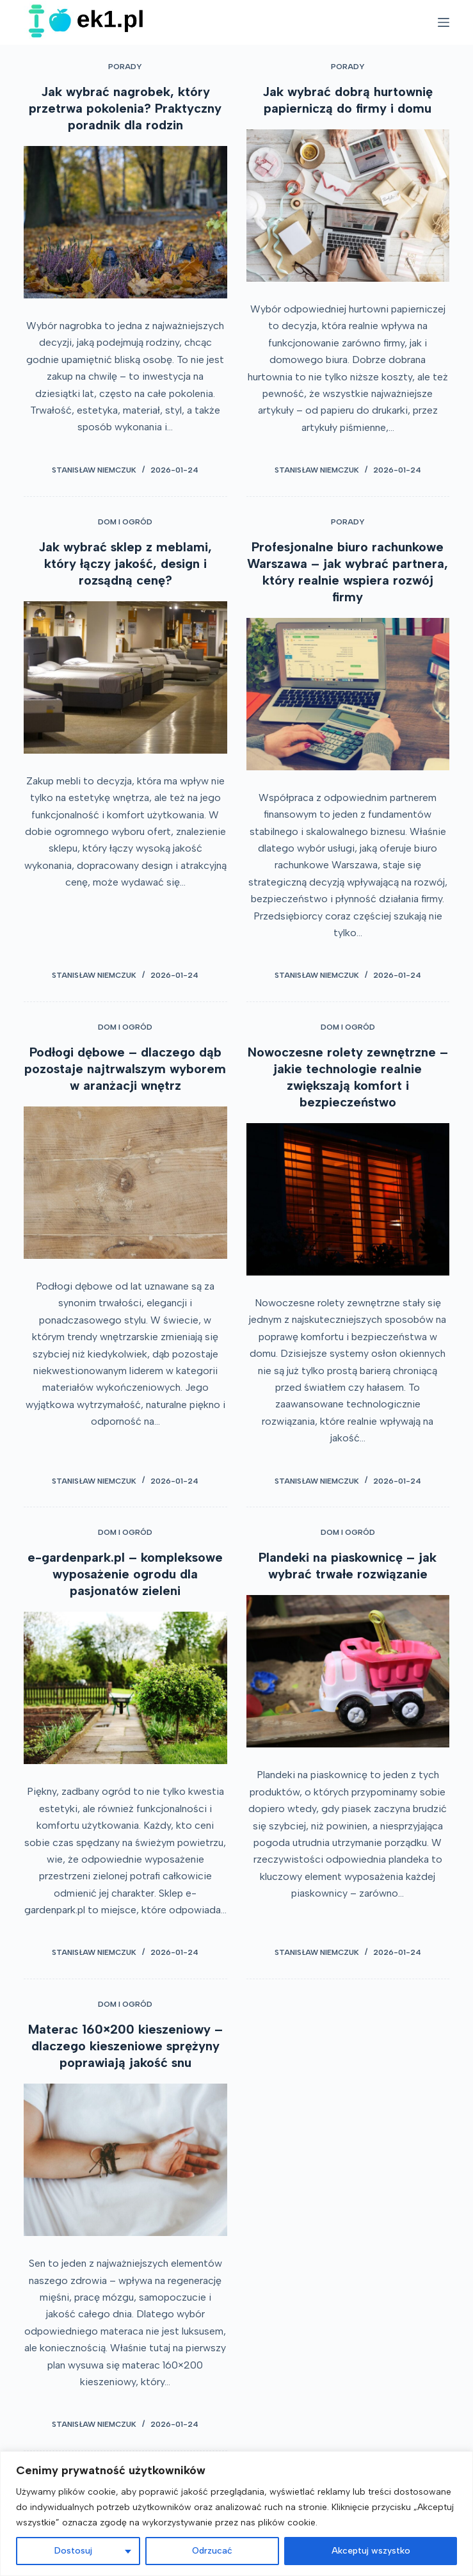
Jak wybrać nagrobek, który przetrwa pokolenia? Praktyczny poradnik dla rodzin (125, 108)
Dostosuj (73, 2550)
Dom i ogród (125, 521)
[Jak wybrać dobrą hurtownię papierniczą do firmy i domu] (348, 205)
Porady (125, 66)
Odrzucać (212, 2550)
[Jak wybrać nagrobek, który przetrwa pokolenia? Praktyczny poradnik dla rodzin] (125, 222)
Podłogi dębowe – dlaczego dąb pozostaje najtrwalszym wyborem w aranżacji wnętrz (125, 1068)
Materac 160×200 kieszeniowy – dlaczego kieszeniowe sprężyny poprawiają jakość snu (125, 2045)
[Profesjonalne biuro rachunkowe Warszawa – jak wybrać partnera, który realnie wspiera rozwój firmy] (348, 694)
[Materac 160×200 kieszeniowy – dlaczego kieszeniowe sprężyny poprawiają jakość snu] (125, 2160)
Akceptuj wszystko (371, 2550)
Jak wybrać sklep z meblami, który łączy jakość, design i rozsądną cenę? (125, 563)
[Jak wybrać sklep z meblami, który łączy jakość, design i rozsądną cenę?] (125, 677)
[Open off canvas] (443, 22)
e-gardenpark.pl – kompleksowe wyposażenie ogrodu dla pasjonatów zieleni (125, 1574)
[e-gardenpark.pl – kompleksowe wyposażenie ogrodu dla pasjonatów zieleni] (125, 1688)
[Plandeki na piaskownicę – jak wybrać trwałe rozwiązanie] (348, 1671)
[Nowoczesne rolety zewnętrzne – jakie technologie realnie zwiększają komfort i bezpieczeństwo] (348, 1199)
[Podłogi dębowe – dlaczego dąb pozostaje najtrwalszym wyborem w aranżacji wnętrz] (125, 1182)
